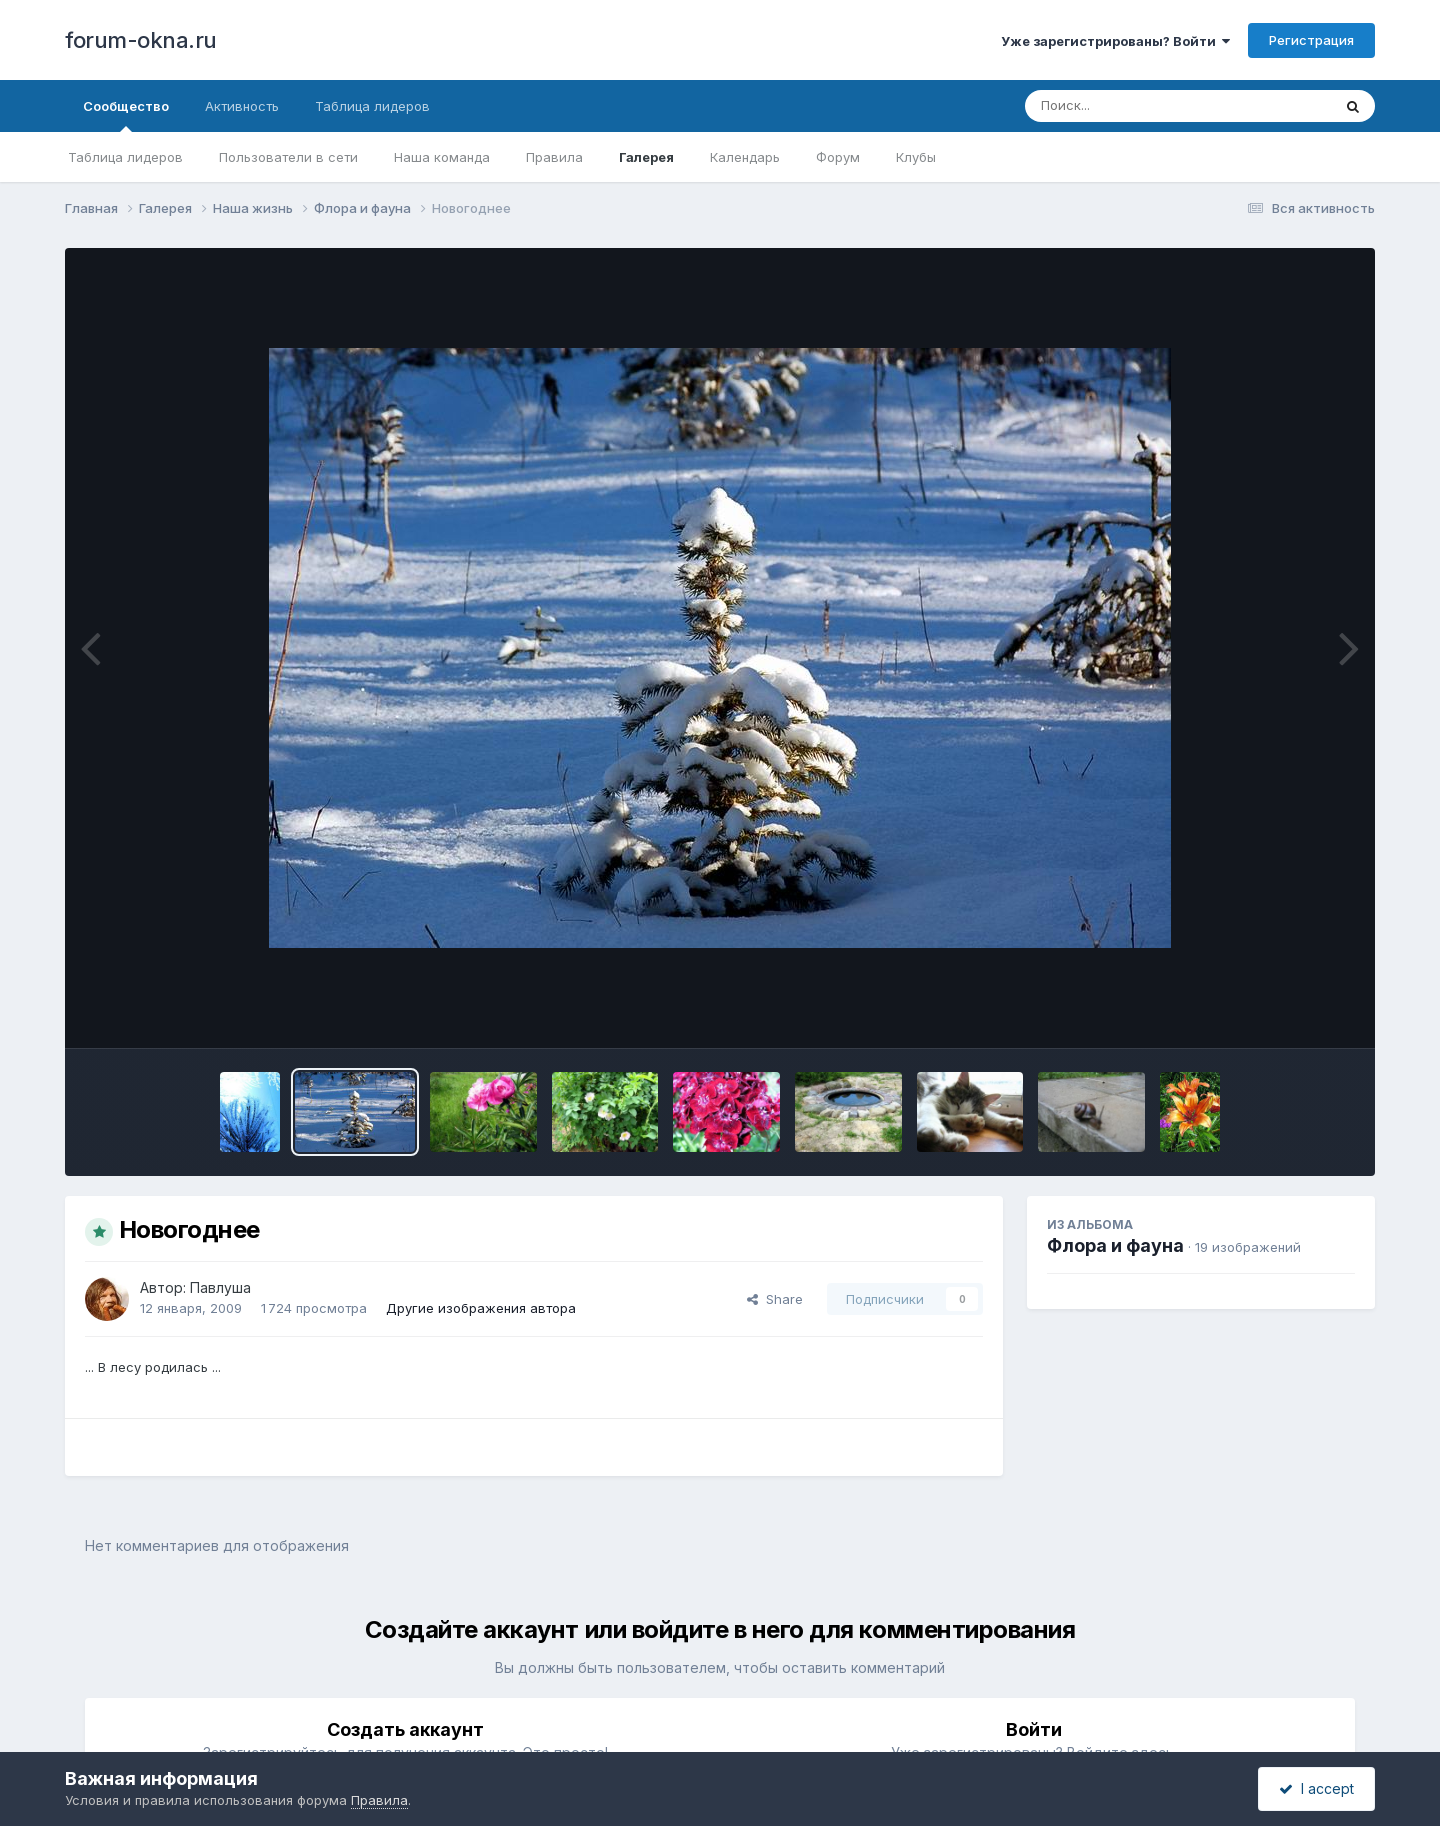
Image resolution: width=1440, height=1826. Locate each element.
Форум (838, 157)
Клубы (916, 157)
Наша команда (442, 157)
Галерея (646, 157)
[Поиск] (1140, 106)
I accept (1316, 1788)
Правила (554, 157)
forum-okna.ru (141, 40)
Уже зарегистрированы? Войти (1115, 41)
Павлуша (220, 1287)
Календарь (745, 157)
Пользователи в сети (288, 157)
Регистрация (1311, 40)
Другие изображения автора (481, 1308)
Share (775, 1299)
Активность (242, 106)
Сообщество (126, 115)
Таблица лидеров (125, 157)
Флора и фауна (1115, 1245)
